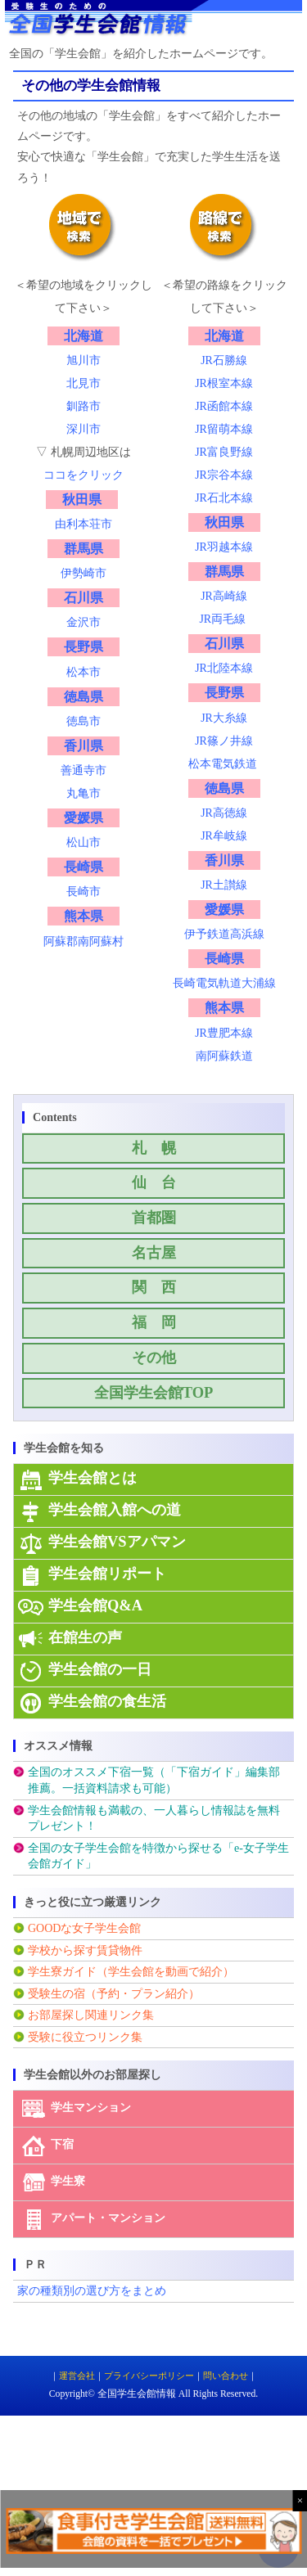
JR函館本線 (224, 406)
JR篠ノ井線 (224, 741)
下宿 (62, 2145)
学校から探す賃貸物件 (85, 1950)
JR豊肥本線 (224, 1033)
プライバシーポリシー (149, 2375)
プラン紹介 (159, 1994)
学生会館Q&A (95, 1605)
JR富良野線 (224, 452)
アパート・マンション (108, 2219)
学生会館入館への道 (114, 1510)
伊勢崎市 (83, 573)
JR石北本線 (224, 498)
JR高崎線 (224, 596)
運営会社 (77, 2375)
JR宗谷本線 (224, 475)
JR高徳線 (224, 813)
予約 (108, 1994)
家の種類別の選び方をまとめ (91, 2291)
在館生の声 (85, 1637)
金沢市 (83, 622)
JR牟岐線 (224, 836)
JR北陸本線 (224, 668)
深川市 (83, 429)
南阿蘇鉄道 (224, 1056)
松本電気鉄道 (222, 764)
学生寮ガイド (62, 1972)
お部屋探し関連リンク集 (91, 2015)
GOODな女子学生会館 (84, 1928)
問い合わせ (225, 2375)
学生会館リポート (107, 1573)
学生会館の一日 (99, 1669)
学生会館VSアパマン (117, 1541)
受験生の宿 (56, 1994)
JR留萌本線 (224, 429)
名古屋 (154, 1253)
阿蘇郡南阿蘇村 (83, 941)
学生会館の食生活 (107, 1701)
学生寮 (68, 2182)
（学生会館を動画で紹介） (165, 1972)
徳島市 (83, 721)
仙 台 (154, 1182)
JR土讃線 (224, 885)
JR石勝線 (224, 360)
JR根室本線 (224, 383)
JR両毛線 (222, 619)
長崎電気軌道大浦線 (224, 983)
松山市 (83, 842)
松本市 (83, 672)
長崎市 (83, 891)
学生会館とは (92, 1478)
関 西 (154, 1287)
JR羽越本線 (224, 547)
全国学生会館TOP (154, 1393)
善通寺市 (83, 770)
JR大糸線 (224, 718)
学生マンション (91, 2108)
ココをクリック (83, 475)
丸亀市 (83, 793)
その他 (154, 1357)
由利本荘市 (83, 524)
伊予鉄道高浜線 (224, 934)
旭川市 (83, 360)
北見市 (83, 383)
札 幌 (154, 1148)
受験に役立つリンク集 (85, 2037)
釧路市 (83, 406)
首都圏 (154, 1217)
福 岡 (154, 1322)
